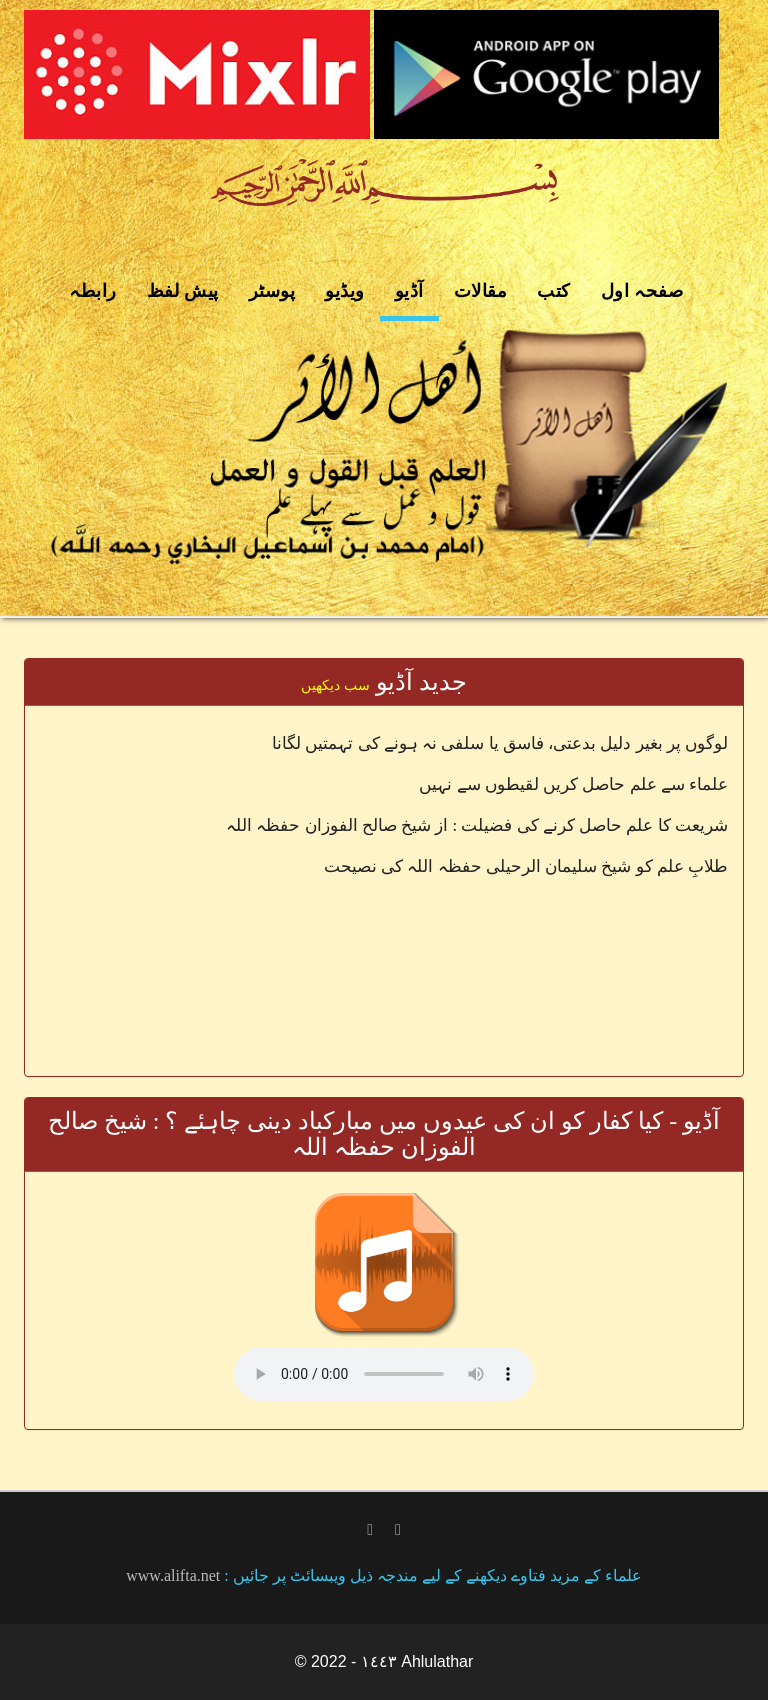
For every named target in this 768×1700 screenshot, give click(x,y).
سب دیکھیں (335, 685)
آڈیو (409, 291)
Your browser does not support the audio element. (384, 1374)
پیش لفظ (183, 291)
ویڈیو (345, 291)
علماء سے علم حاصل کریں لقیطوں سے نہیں (573, 784)
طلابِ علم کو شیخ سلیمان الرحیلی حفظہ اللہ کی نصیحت (526, 866)
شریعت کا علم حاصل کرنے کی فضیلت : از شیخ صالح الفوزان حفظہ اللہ (477, 825)
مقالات (481, 291)
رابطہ (93, 291)
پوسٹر (272, 291)
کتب (554, 291)
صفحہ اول (642, 291)
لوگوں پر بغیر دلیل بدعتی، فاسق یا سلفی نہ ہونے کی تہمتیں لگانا (500, 743)
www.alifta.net (173, 1575)
